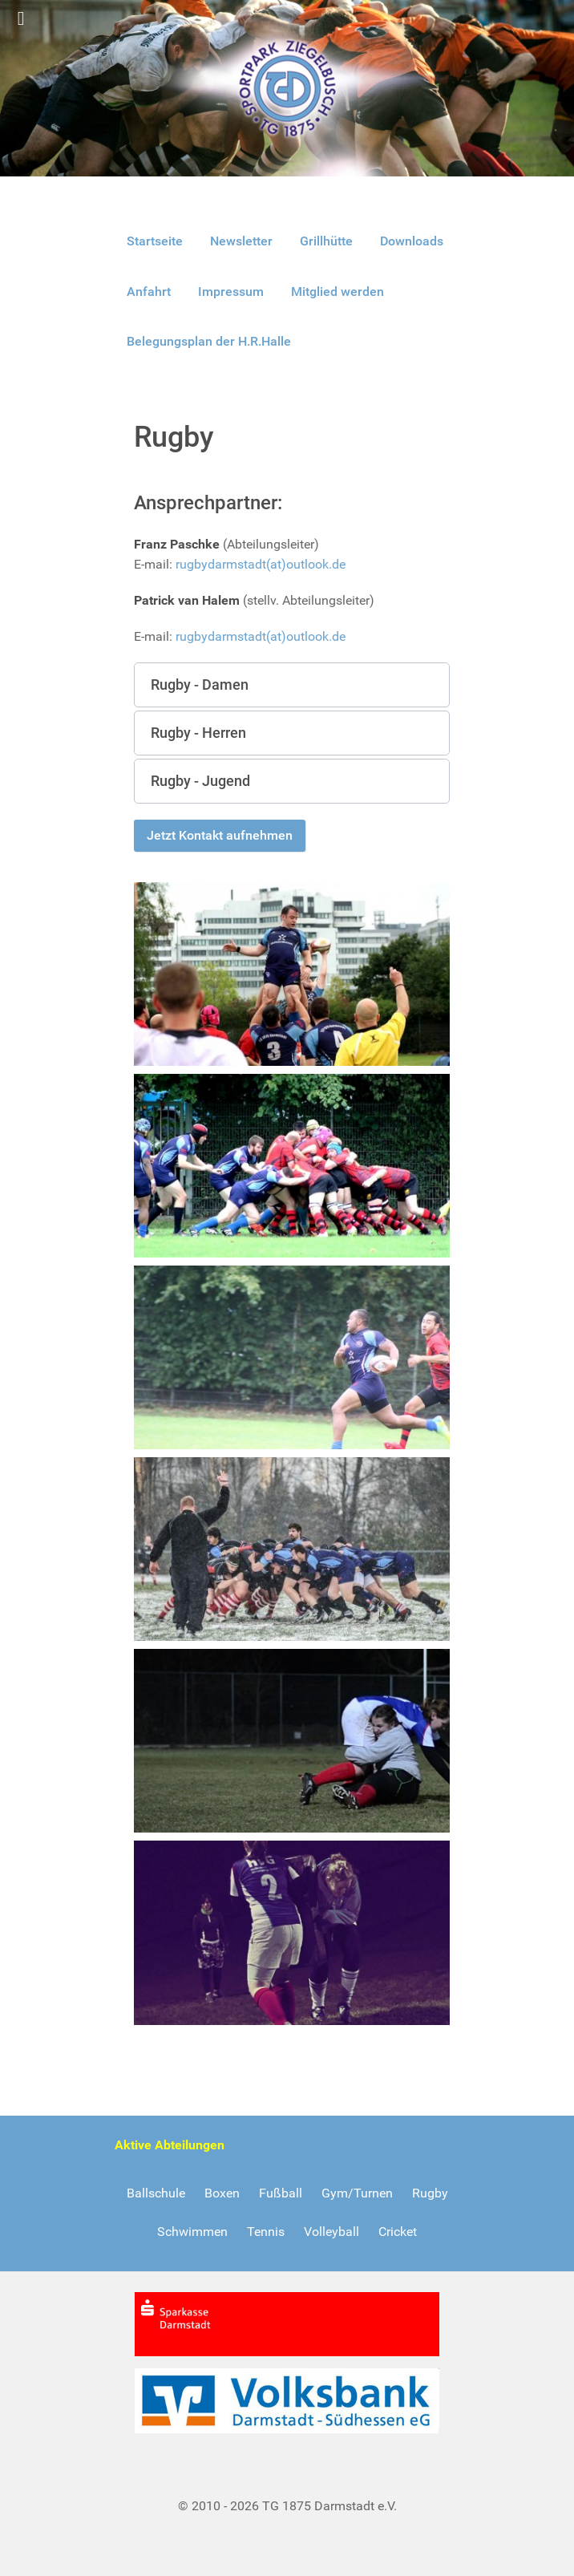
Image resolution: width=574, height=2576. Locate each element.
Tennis (266, 2231)
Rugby (430, 2193)
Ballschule (156, 2193)
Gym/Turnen (357, 2193)
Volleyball (331, 2231)
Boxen (222, 2193)
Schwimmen (192, 2231)
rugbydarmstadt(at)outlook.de (261, 564)
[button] (292, 684)
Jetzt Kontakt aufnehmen (220, 835)
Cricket (397, 2231)
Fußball (280, 2193)
